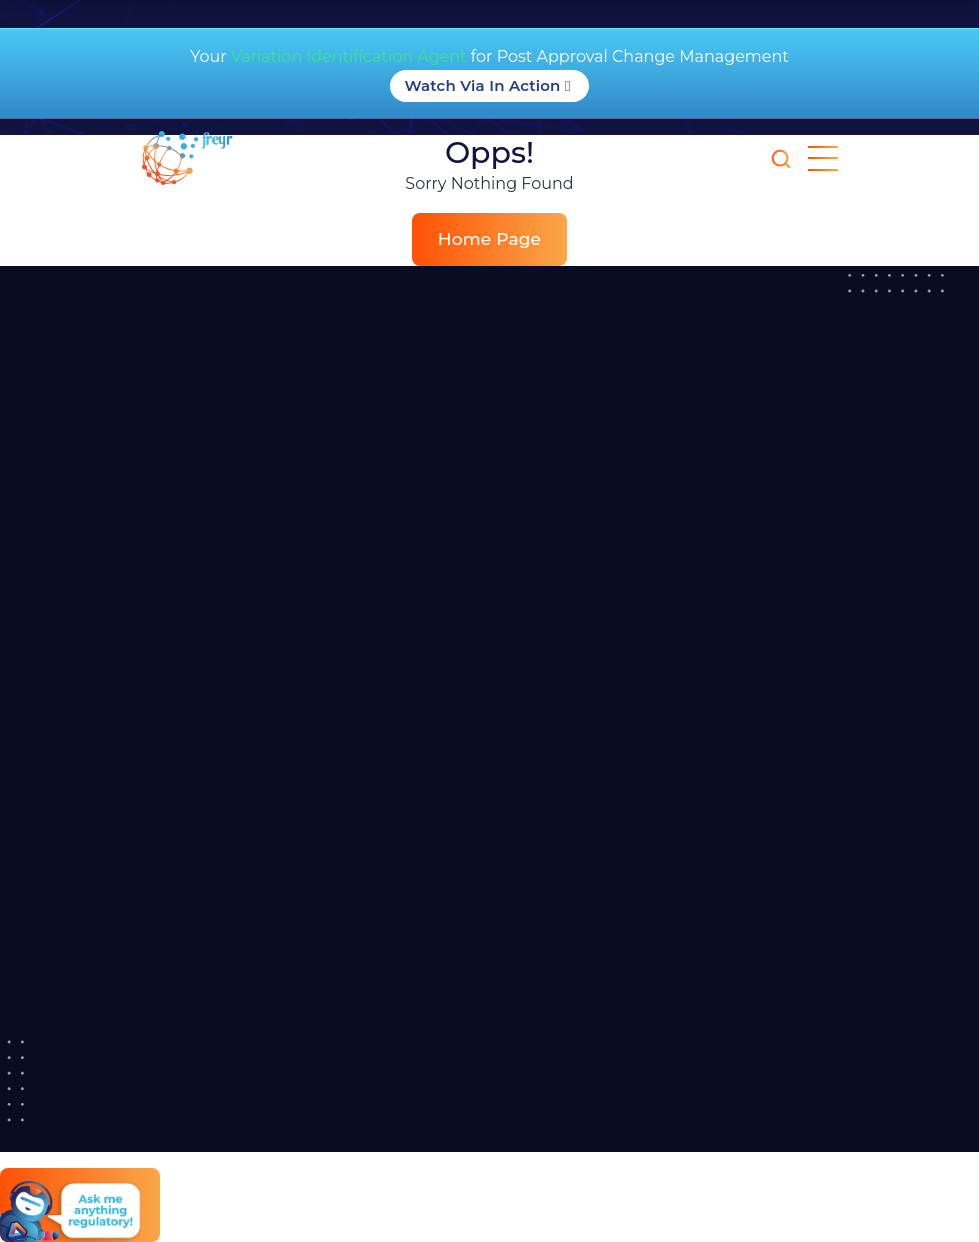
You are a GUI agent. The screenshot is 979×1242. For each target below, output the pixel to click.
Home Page (489, 239)
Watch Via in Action (490, 85)
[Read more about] (245, 158)
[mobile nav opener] (823, 158)
